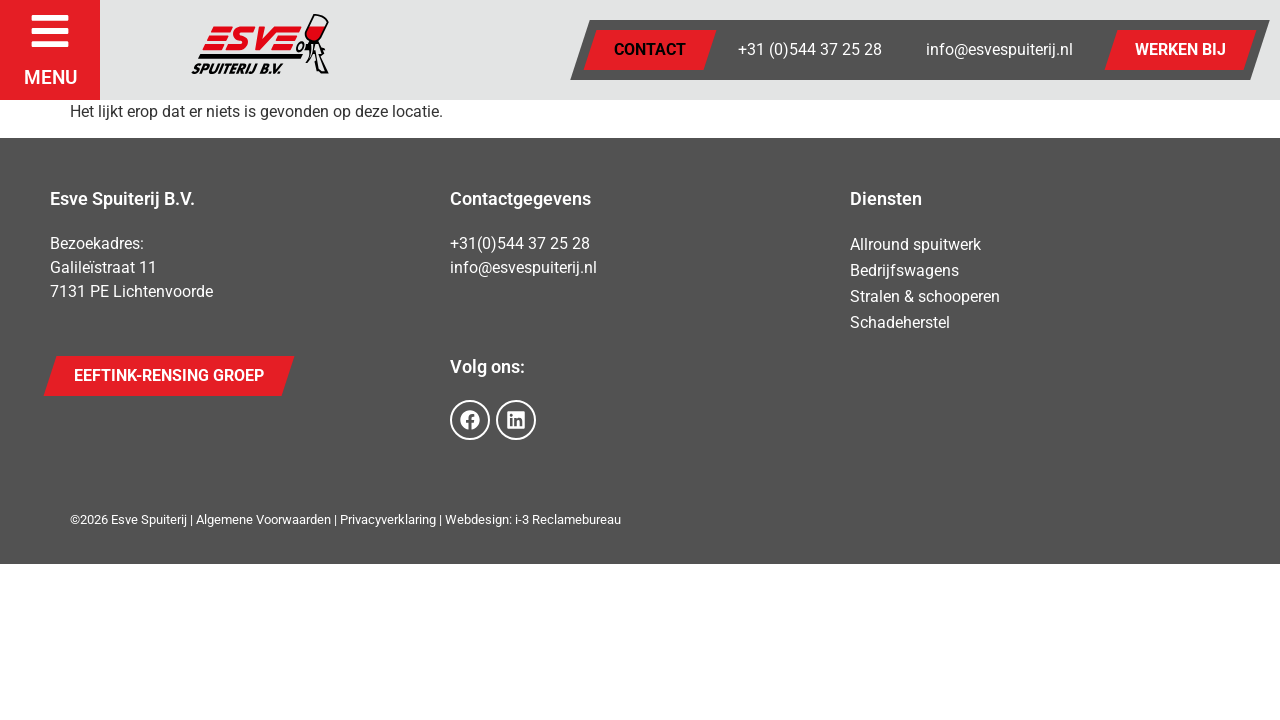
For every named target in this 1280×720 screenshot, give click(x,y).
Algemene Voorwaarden (263, 519)
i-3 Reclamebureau (568, 519)
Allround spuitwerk (915, 244)
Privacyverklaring (388, 519)
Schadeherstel (900, 322)
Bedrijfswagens (904, 270)
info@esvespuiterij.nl (999, 49)
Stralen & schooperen (925, 296)
